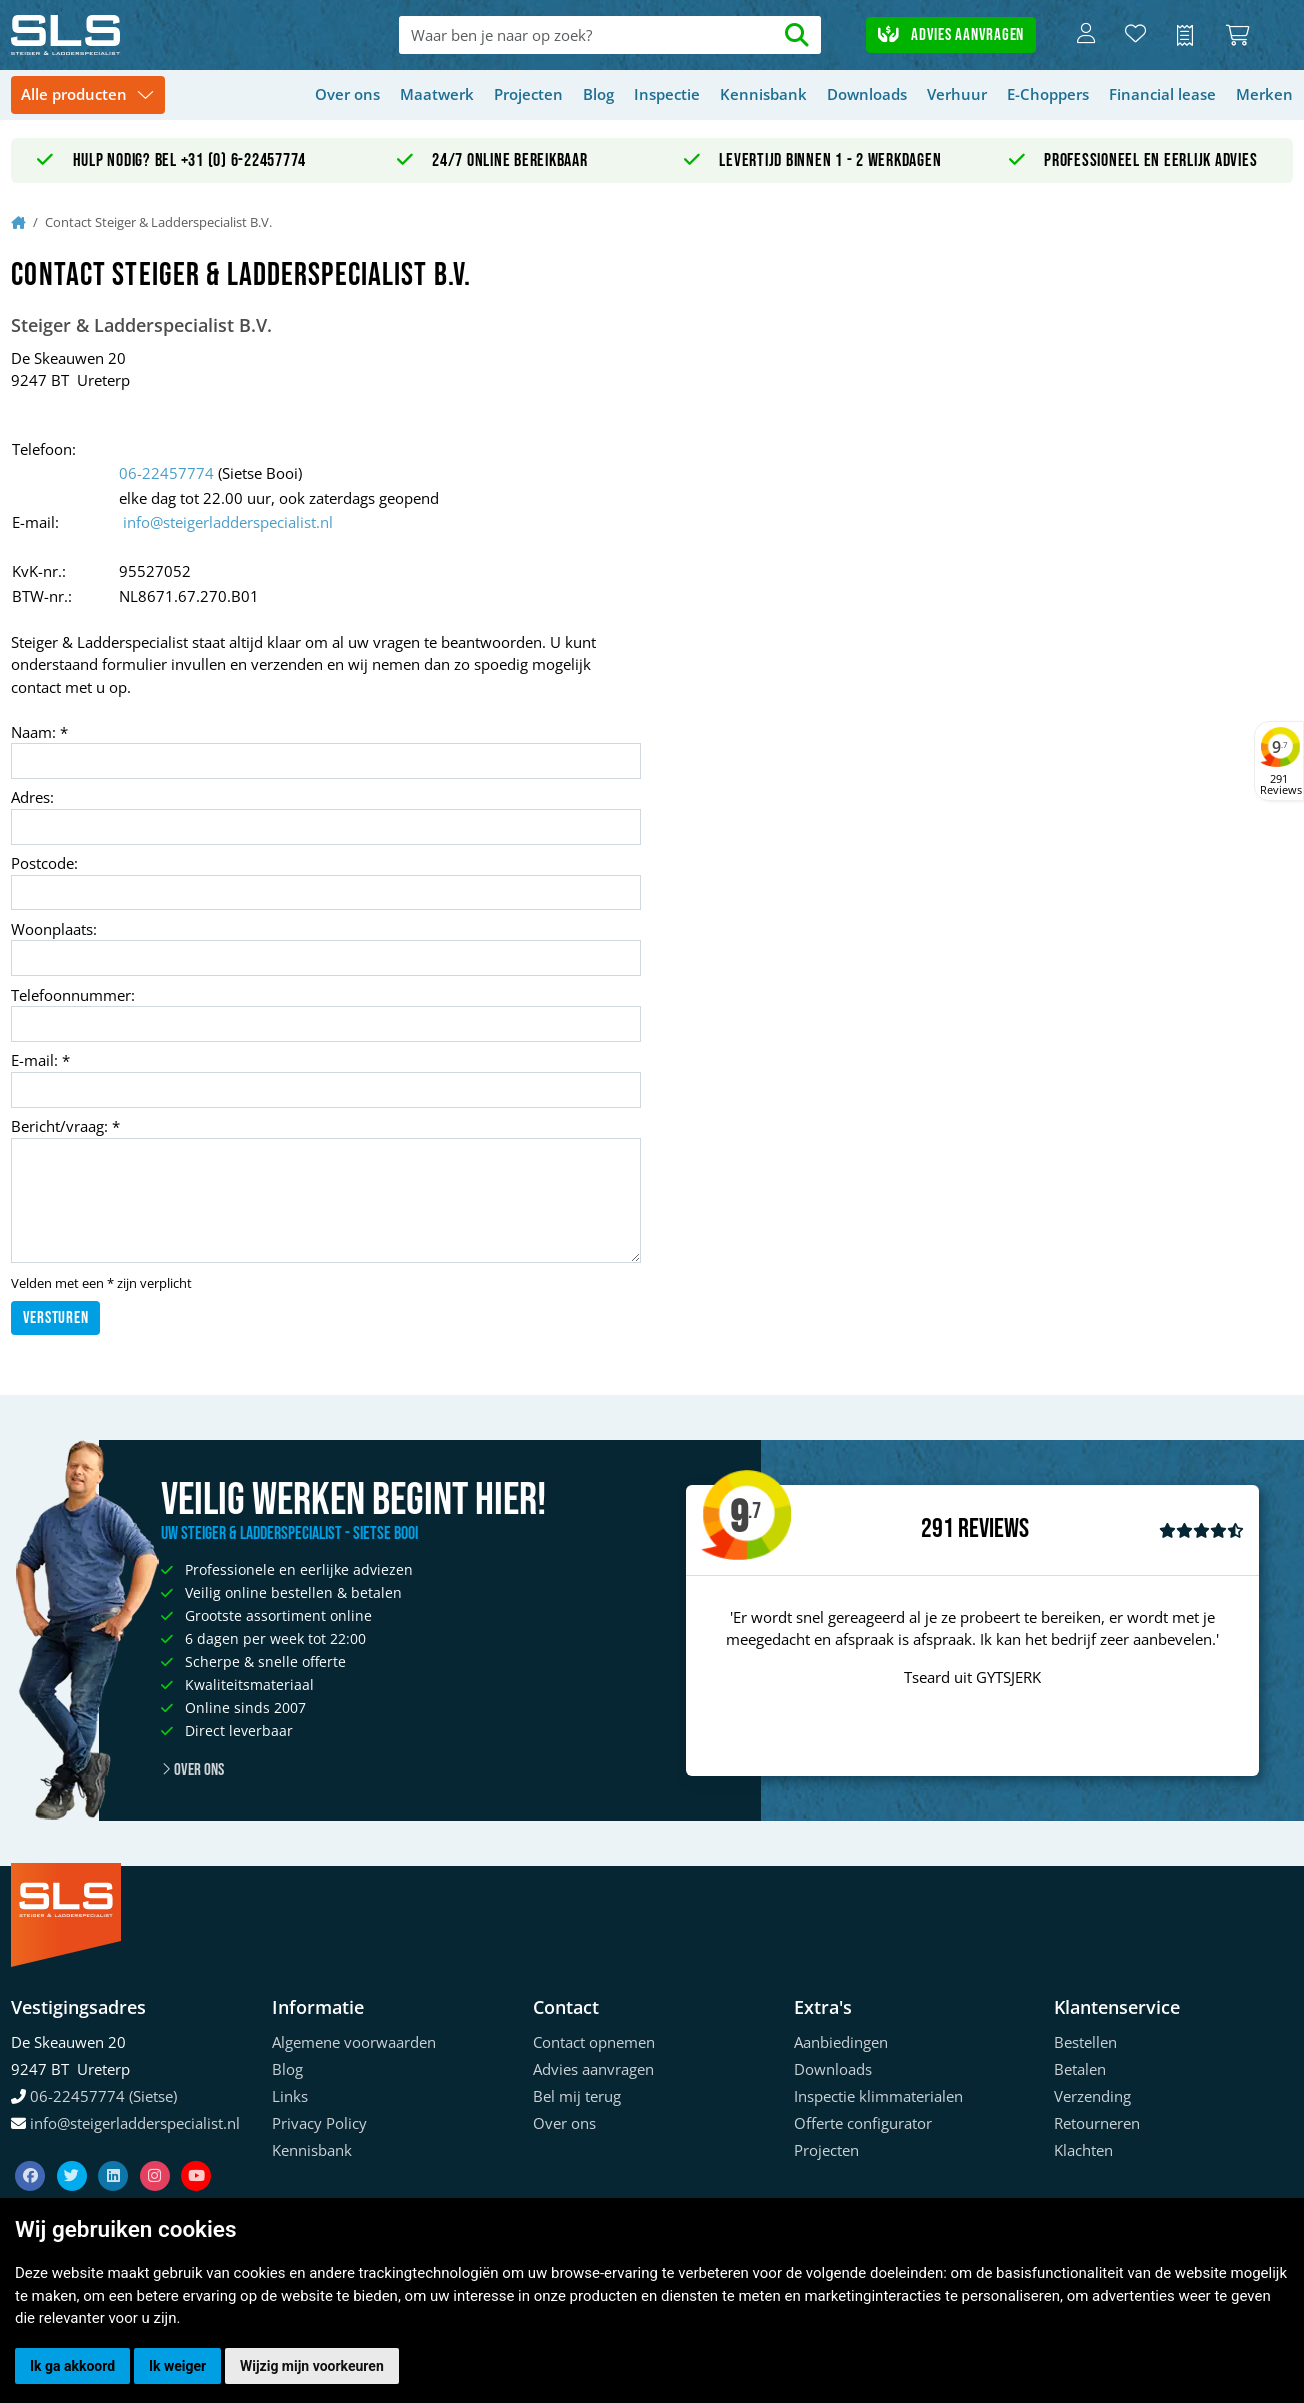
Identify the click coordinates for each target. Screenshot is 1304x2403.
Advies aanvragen (951, 35)
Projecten (528, 94)
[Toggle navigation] (88, 95)
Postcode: (44, 863)
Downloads (867, 94)
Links (290, 2096)
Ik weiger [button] (177, 2366)
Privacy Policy (319, 2123)
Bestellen (1085, 2042)
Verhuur (957, 94)
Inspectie (667, 94)
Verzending (1092, 2096)
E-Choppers (1048, 94)
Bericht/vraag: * (65, 1126)
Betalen (1080, 2069)
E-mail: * (40, 1060)
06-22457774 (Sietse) (103, 2096)
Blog (598, 94)
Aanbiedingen (841, 2042)
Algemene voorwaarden (354, 2042)
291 (937, 1529)
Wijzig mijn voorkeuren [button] (312, 2366)
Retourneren (1097, 2123)
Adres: (32, 797)
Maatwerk (437, 94)
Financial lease (1162, 94)
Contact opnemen (594, 2042)
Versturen (56, 1318)
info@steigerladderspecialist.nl (228, 522)
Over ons (347, 94)
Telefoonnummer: (73, 995)
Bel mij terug (577, 2096)
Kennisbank (763, 94)
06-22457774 (166, 473)
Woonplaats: (54, 929)
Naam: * (39, 732)
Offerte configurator (863, 2123)
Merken (1264, 94)
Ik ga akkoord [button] (72, 2366)
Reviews (993, 1529)
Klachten (1083, 2150)
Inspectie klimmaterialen (878, 2096)
